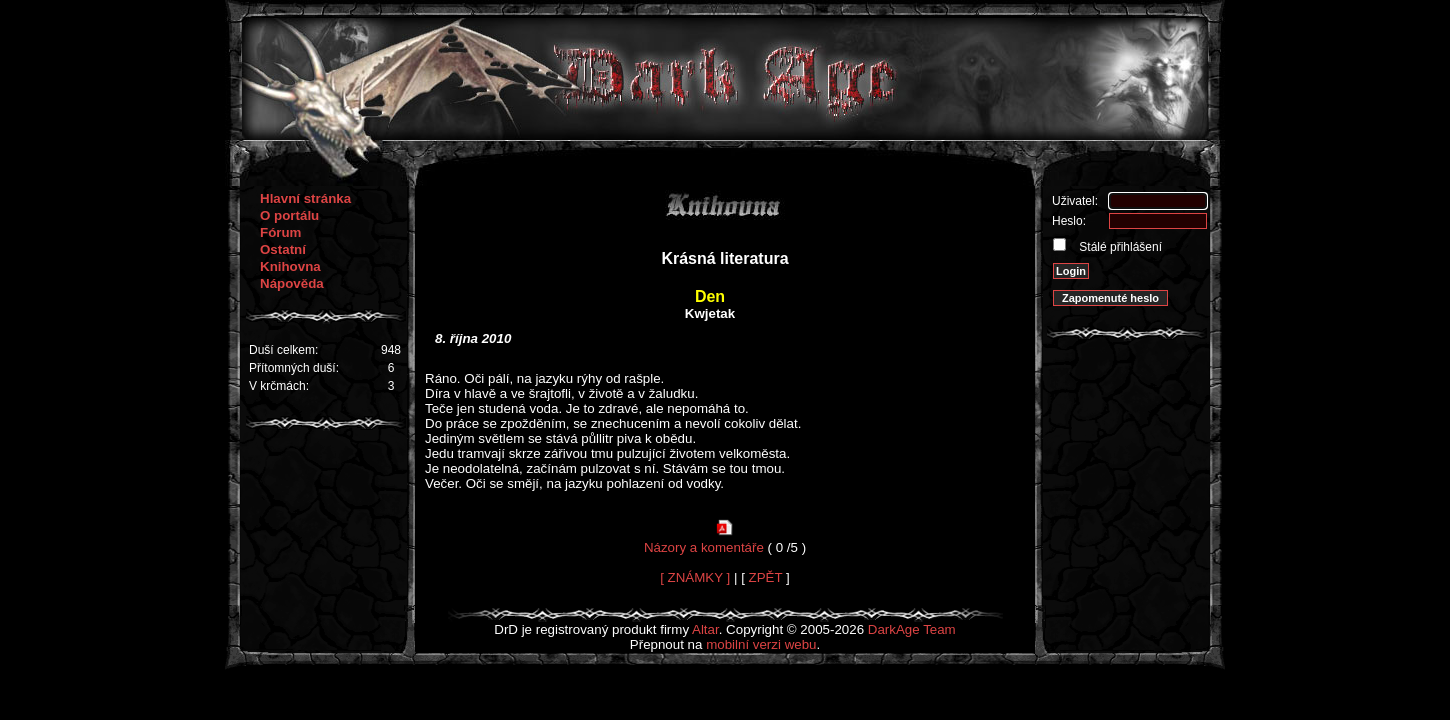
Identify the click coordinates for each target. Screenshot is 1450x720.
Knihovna (290, 266)
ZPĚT (766, 577)
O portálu (289, 215)
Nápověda (292, 283)
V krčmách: (279, 386)
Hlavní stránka (305, 198)
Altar (705, 629)
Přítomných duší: (294, 368)
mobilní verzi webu (761, 644)
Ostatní (283, 249)
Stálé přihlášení (1119, 247)
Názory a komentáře (704, 547)
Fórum (280, 232)
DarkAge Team (912, 629)
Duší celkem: (283, 350)
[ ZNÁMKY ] (695, 577)
